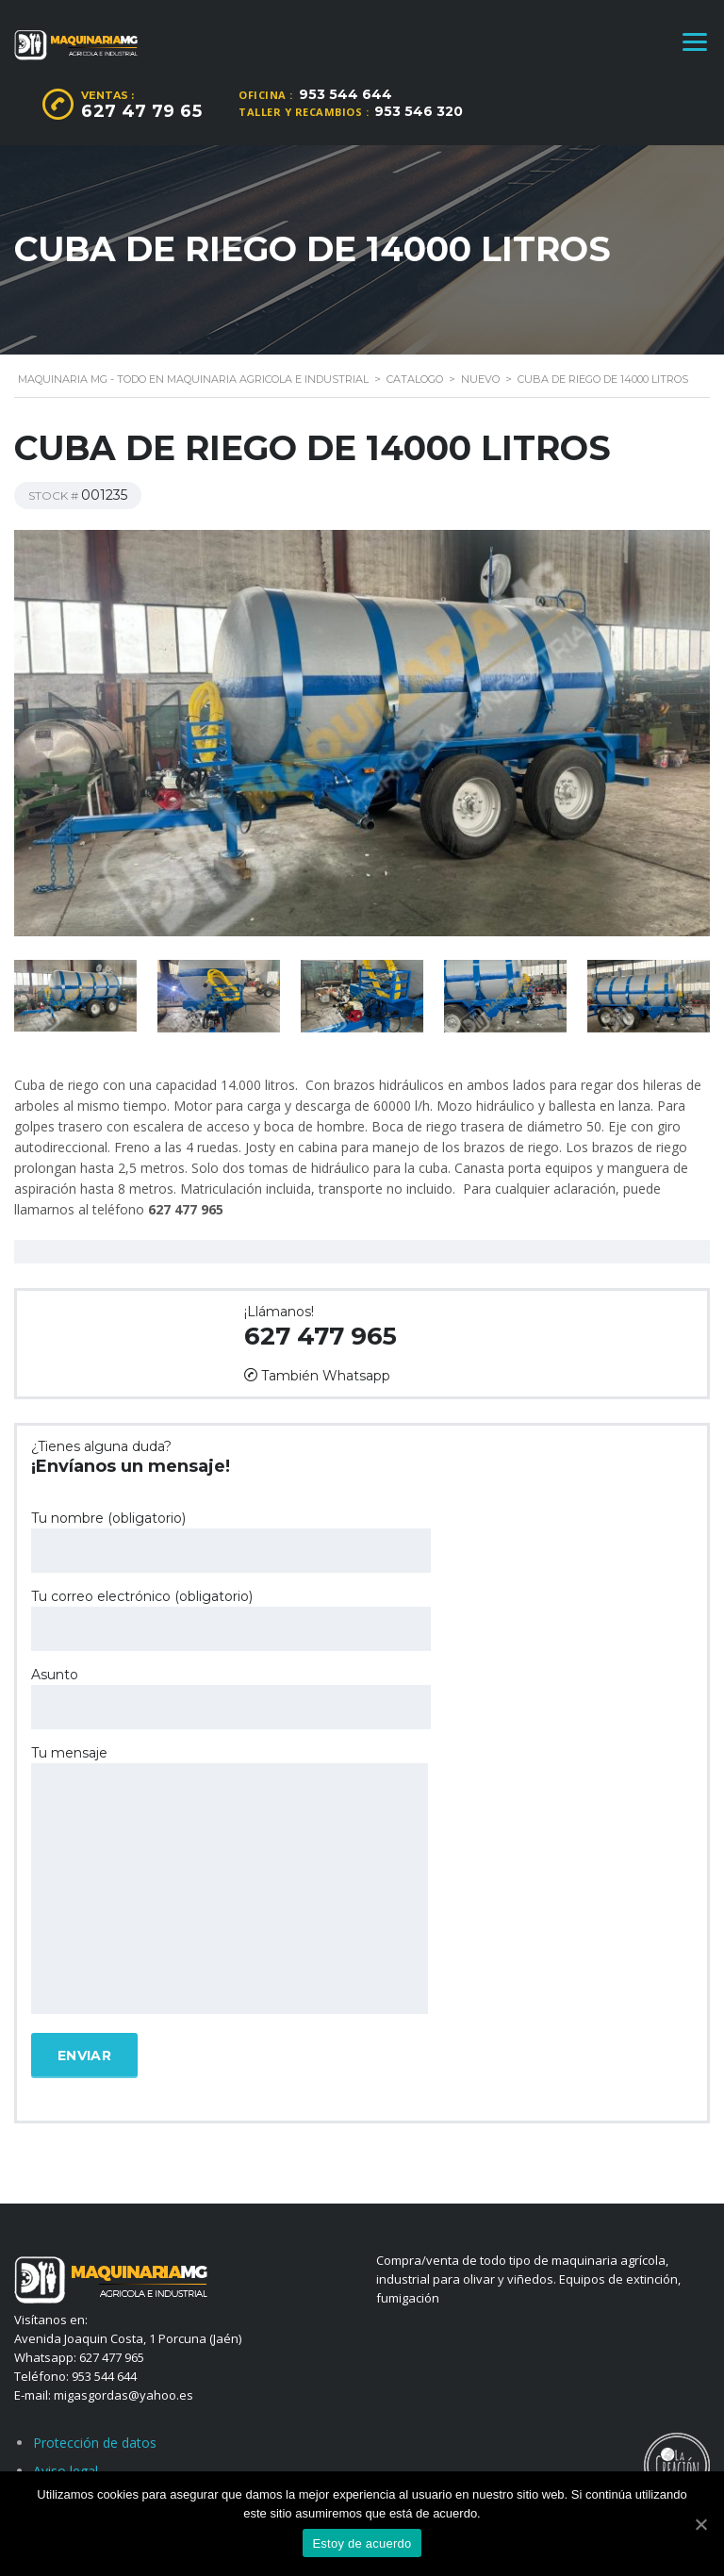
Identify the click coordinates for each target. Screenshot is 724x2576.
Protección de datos (94, 2443)
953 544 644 (345, 94)
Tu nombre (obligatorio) (231, 1541)
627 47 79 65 (141, 111)
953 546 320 (418, 111)
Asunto (231, 1697)
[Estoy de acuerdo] (700, 2524)
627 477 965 (320, 1336)
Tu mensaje (229, 1881)
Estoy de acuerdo (361, 2543)
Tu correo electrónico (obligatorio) (231, 1619)
